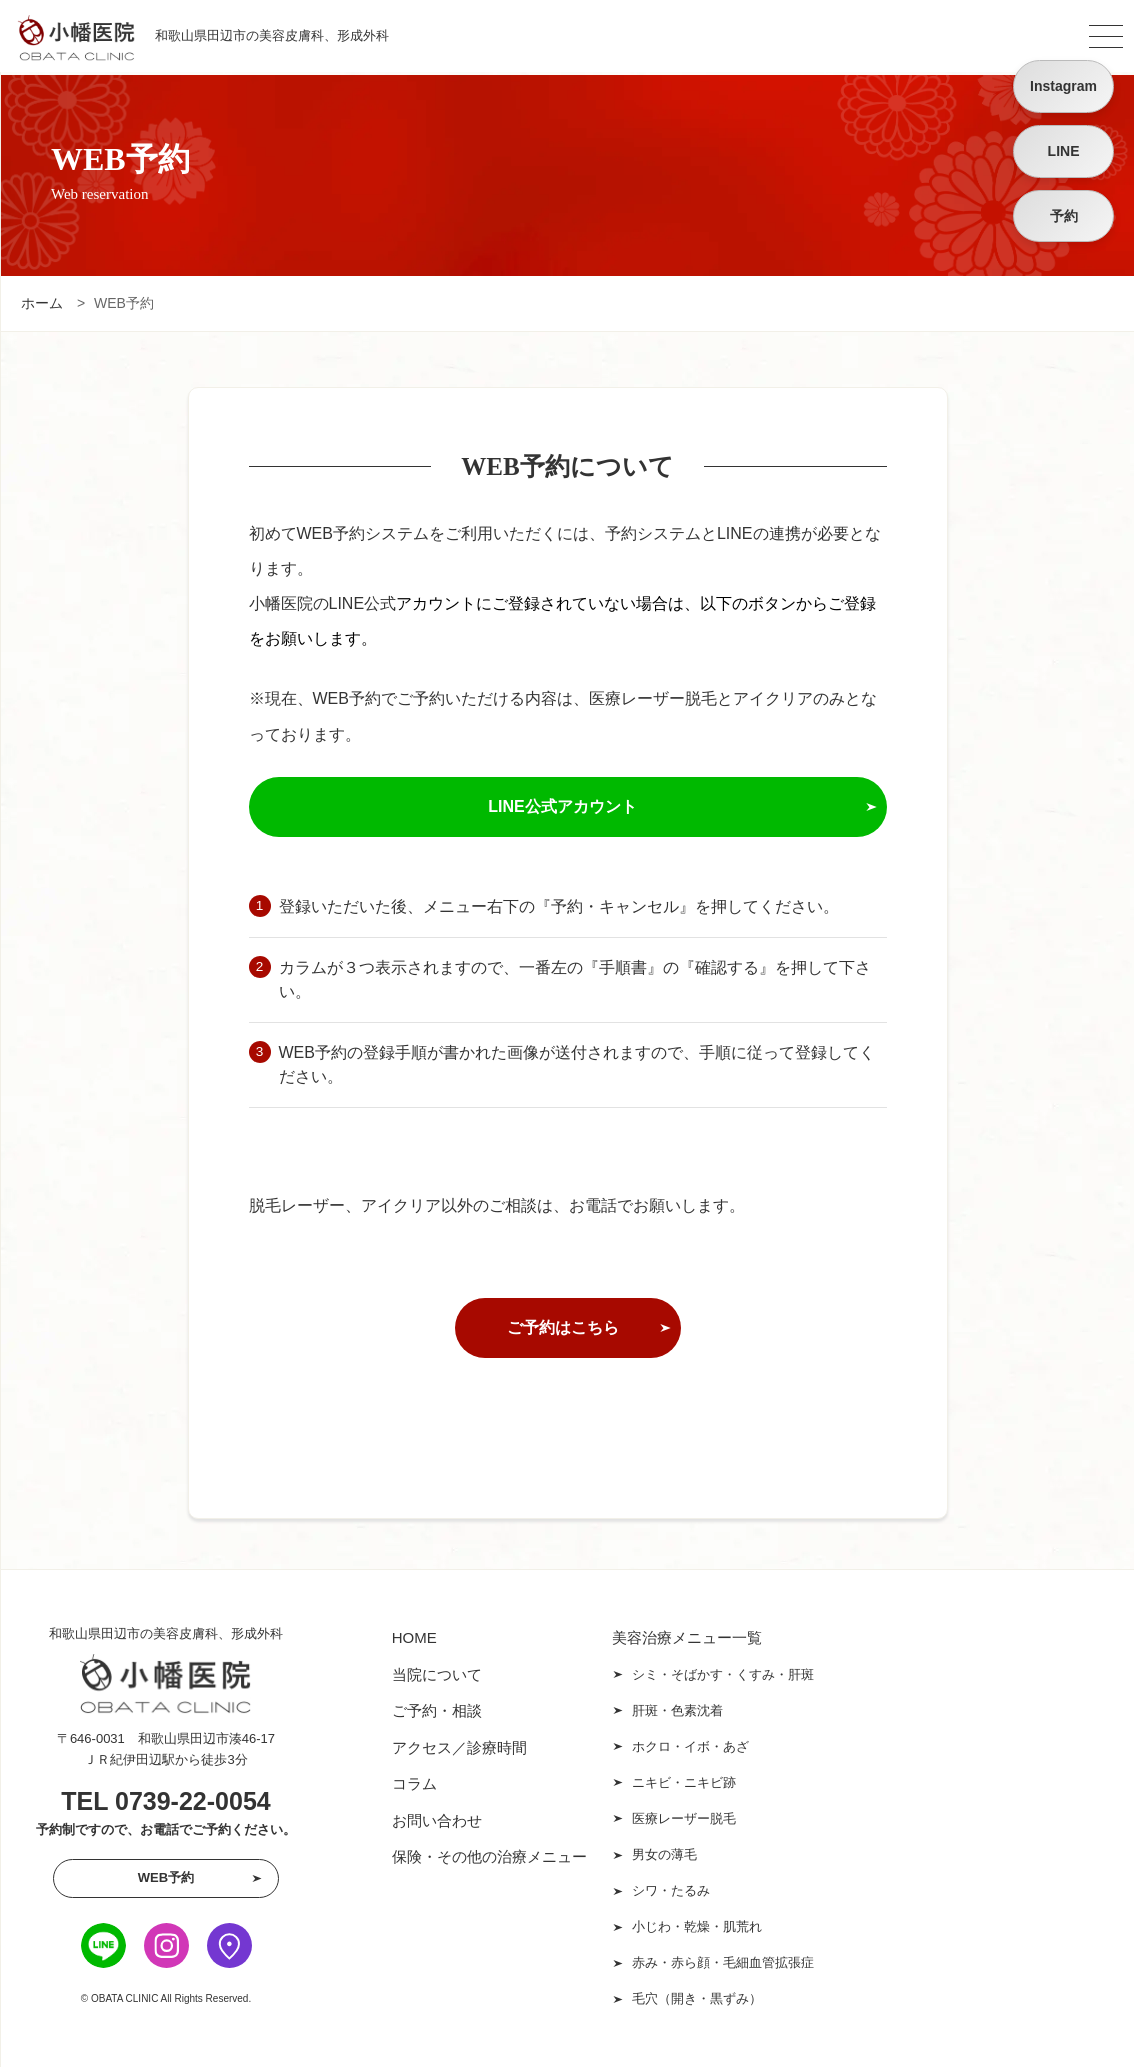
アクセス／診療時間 (459, 1747)
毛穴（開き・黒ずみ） (697, 1998)
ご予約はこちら (563, 1327)
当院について (437, 1674)
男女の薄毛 (664, 1854)
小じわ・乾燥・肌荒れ (697, 1926)
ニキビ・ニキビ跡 (684, 1782)
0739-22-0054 (193, 1801)
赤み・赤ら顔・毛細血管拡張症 (723, 1962)
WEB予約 (166, 1877)
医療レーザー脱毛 (684, 1818)
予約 (1064, 216)
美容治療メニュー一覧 (687, 1637)
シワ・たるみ (671, 1890)
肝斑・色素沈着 (677, 1710)
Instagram (1063, 86)
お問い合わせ (437, 1820)
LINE (1064, 151)
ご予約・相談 (437, 1710)
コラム (414, 1783)
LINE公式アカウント (562, 806)
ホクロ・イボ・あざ (690, 1746)
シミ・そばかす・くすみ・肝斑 (723, 1674)
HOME (414, 1637)
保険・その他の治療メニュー (489, 1856)
